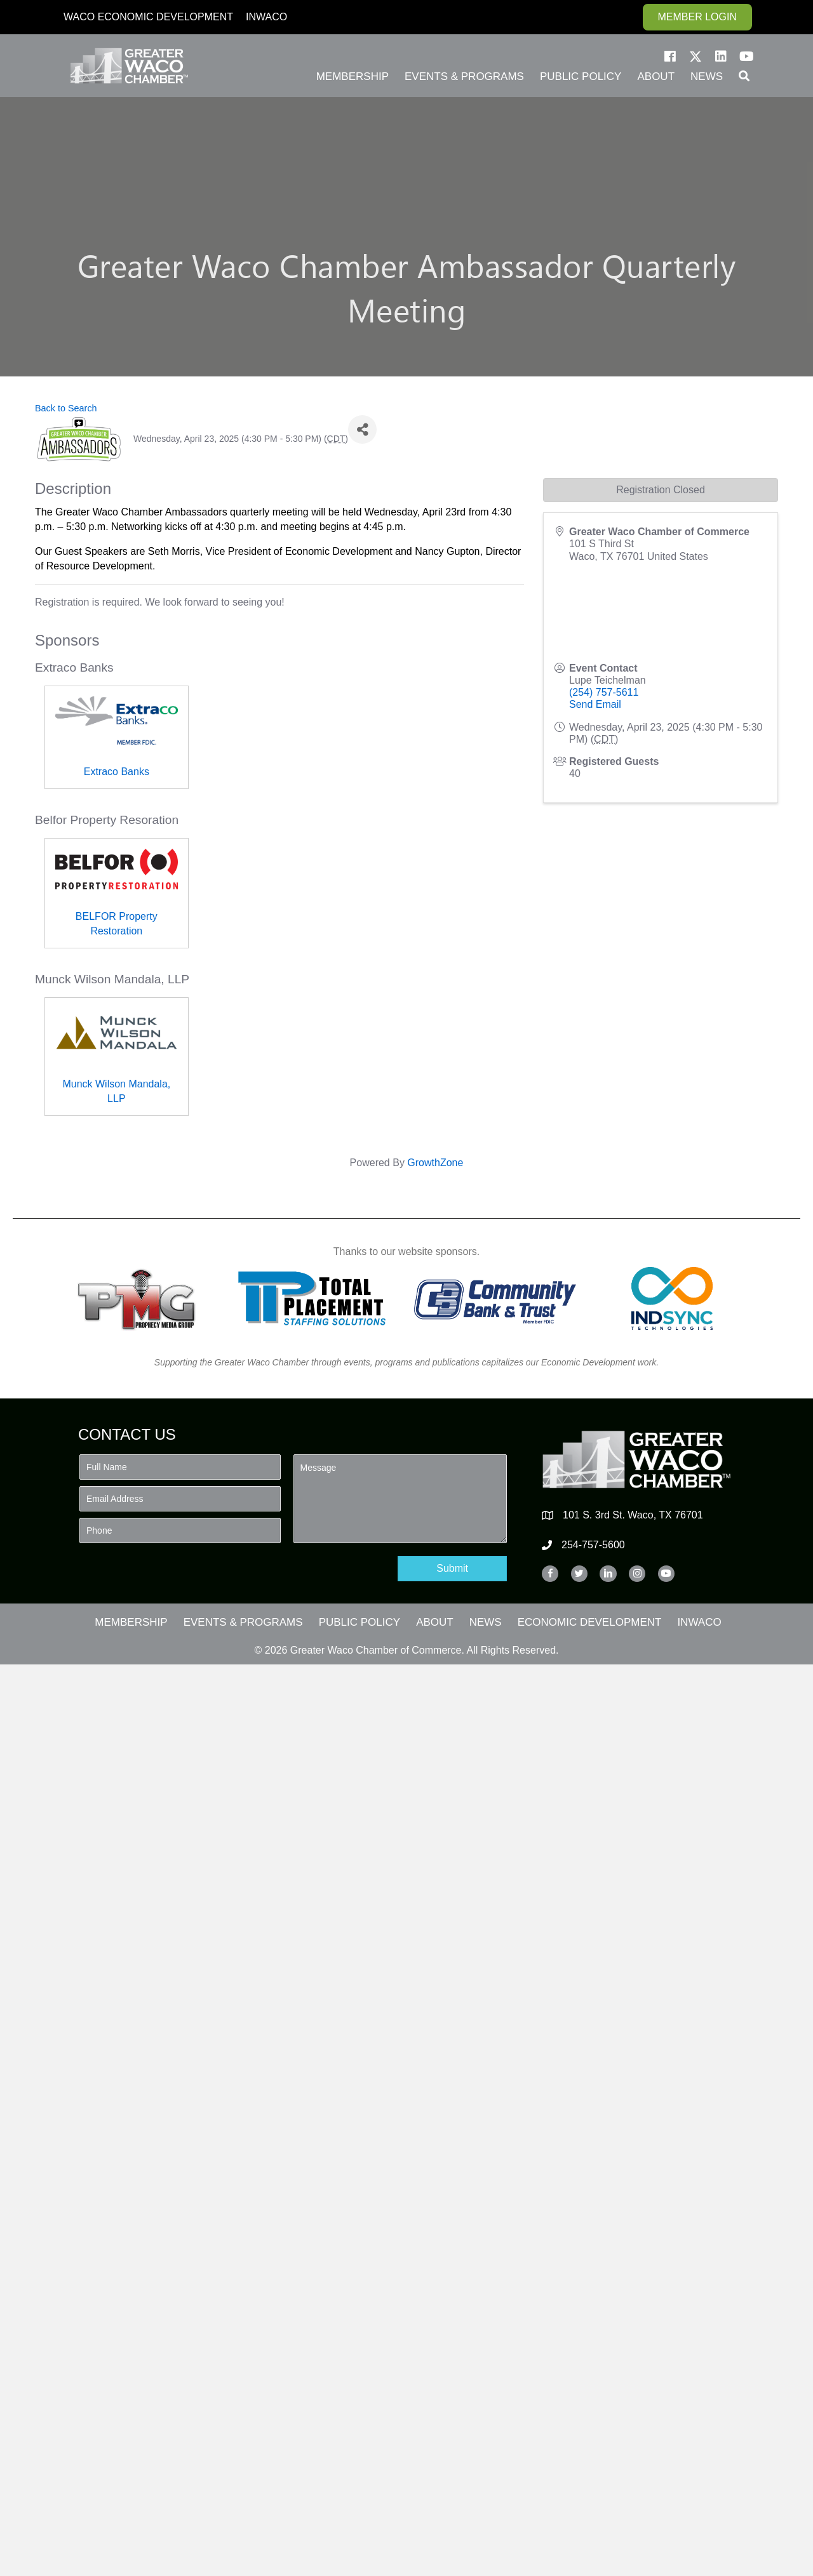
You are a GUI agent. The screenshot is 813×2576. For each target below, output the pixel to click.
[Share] (362, 429)
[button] (670, 56)
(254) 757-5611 (603, 692)
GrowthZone (435, 1162)
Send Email (595, 704)
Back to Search (66, 408)
